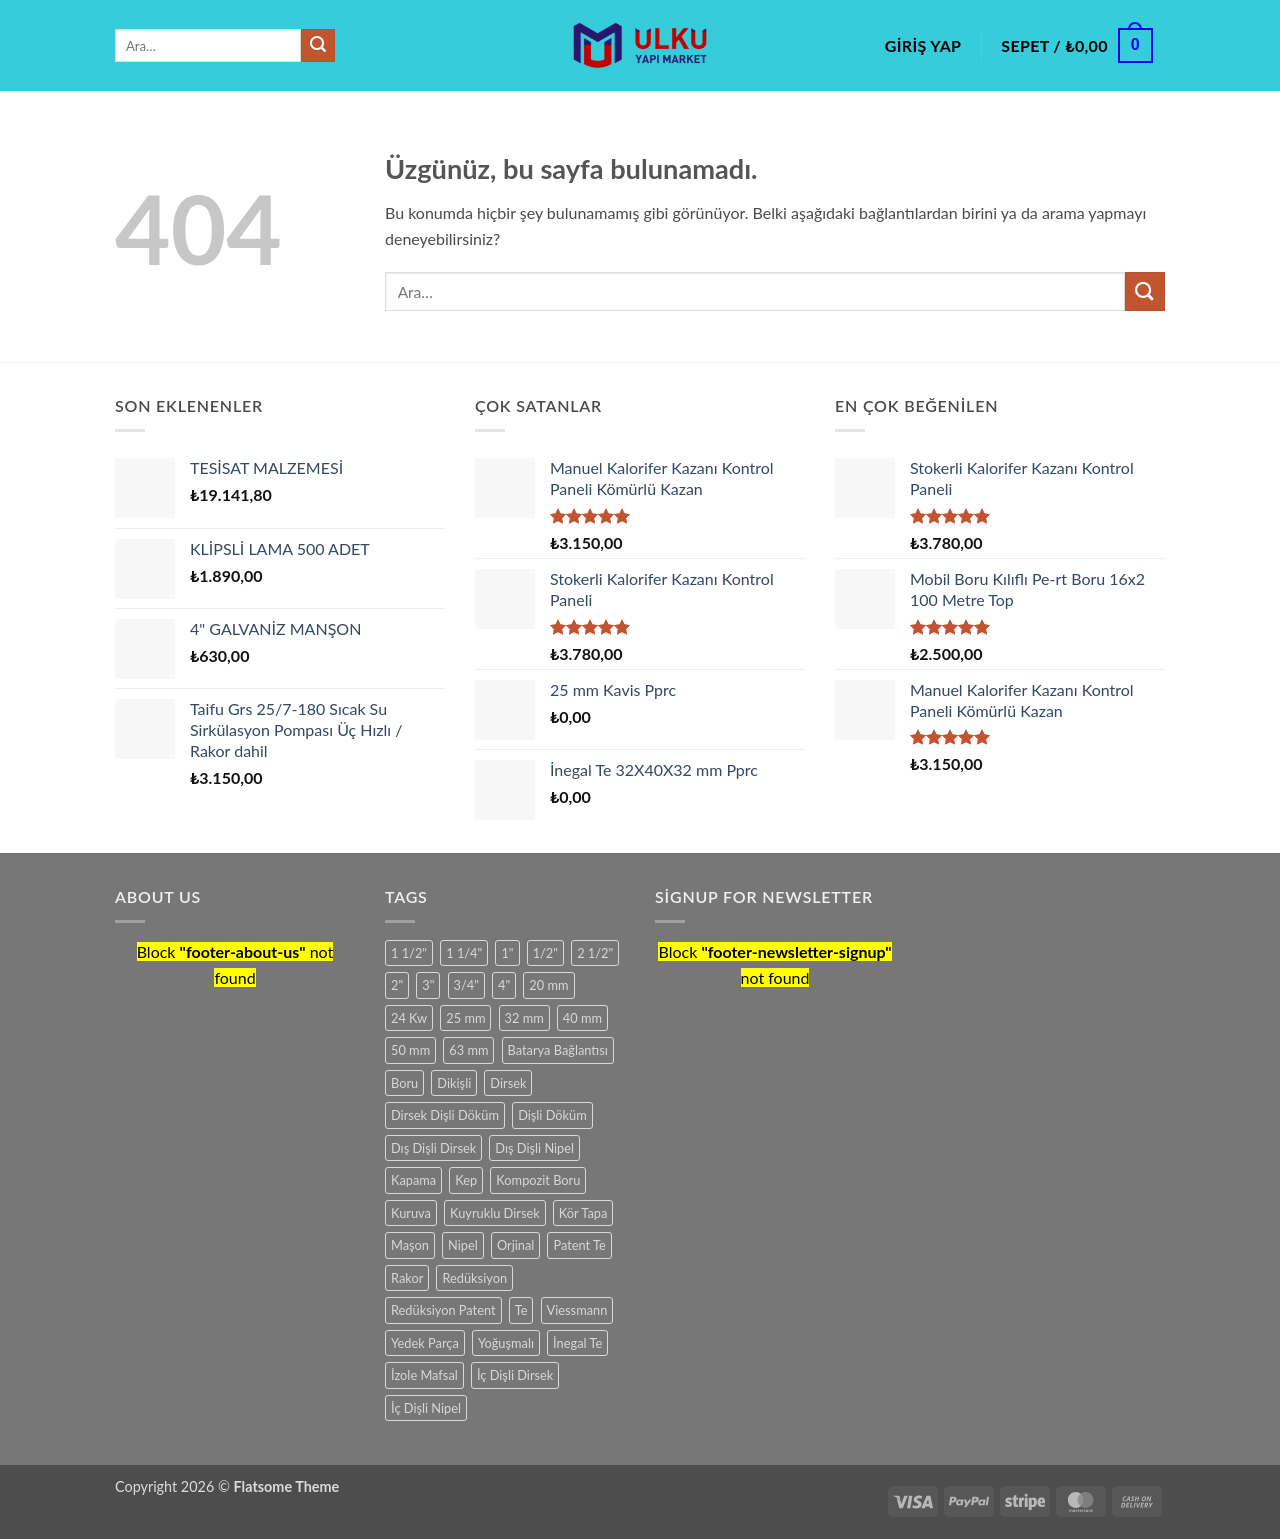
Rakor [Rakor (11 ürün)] (407, 1278)
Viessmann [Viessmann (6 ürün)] (577, 1310)
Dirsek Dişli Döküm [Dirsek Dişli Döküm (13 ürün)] (445, 1115)
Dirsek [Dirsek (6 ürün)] (508, 1083)
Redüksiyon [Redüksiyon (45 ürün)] (474, 1278)
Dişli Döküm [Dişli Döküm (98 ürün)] (552, 1115)
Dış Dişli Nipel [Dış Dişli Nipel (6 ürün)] (534, 1148)
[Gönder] (318, 46)
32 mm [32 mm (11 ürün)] (524, 1018)
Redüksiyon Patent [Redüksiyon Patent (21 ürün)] (443, 1310)
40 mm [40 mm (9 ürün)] (582, 1018)
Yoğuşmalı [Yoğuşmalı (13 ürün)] (506, 1343)
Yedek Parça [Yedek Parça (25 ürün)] (425, 1343)
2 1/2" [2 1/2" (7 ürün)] (595, 953)
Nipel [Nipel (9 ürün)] (463, 1245)
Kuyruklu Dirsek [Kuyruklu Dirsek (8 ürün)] (495, 1213)
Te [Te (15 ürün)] (521, 1310)
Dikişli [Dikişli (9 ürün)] (454, 1083)
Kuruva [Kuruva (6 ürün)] (411, 1213)
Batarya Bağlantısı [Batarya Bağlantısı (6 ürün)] (558, 1050)
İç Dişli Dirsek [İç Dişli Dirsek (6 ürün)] (515, 1375)
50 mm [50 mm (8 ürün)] (410, 1050)
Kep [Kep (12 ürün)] (466, 1180)
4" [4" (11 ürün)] (504, 985)
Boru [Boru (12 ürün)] (404, 1083)
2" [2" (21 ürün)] (397, 985)
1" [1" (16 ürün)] (507, 953)
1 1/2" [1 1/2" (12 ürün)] (409, 953)
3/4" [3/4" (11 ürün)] (466, 985)
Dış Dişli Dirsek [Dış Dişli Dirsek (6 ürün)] (433, 1148)
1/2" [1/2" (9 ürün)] (545, 953)
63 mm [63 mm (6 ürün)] (468, 1050)
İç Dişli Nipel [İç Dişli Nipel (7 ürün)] (426, 1408)
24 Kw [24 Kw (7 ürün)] (409, 1018)
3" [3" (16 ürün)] (428, 985)
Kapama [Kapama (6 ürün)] (413, 1180)
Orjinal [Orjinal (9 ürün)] (515, 1245)
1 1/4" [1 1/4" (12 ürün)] (464, 953)
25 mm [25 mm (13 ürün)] (465, 1018)
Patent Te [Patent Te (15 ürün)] (579, 1245)
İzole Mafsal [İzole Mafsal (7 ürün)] (424, 1375)
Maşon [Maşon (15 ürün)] (410, 1245)
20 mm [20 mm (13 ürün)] (548, 985)
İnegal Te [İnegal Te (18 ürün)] (577, 1343)
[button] (923, 46)
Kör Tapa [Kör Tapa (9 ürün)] (583, 1213)
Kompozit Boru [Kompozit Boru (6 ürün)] (538, 1180)
